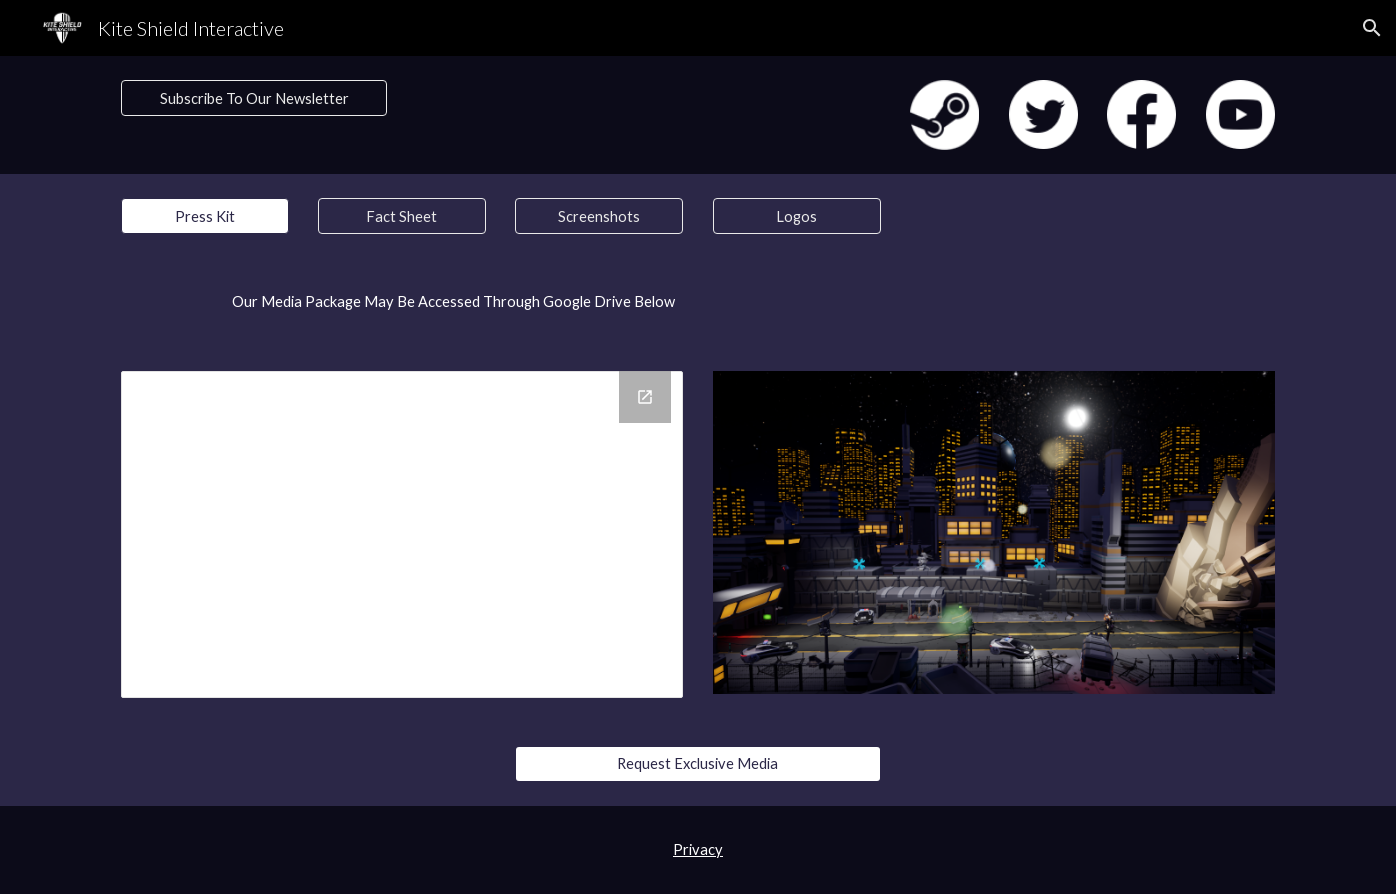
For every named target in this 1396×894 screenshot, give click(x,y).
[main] (402, 302)
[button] (1372, 28)
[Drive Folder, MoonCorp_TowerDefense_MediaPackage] (402, 534)
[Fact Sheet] (402, 216)
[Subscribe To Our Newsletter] (254, 98)
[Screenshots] (599, 216)
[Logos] (797, 216)
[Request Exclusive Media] (697, 763)
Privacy (698, 849)
